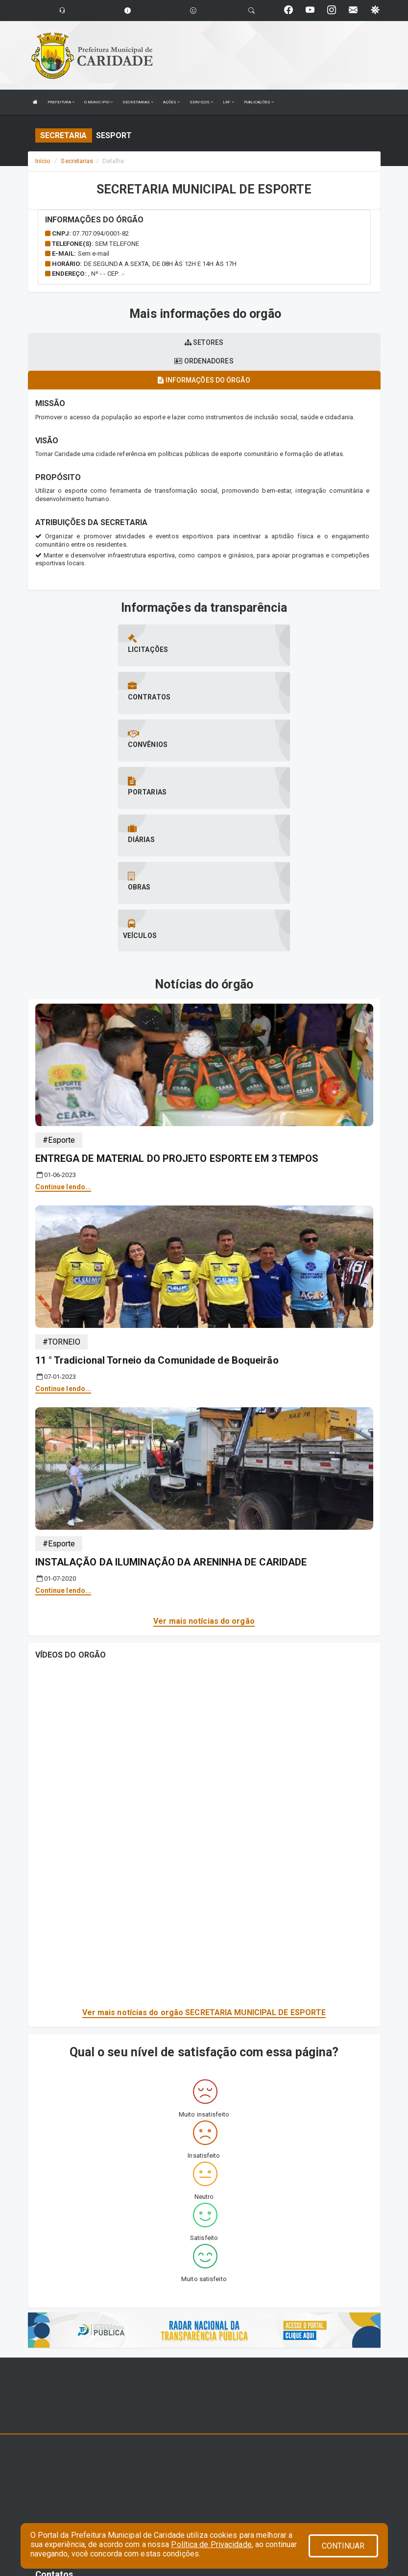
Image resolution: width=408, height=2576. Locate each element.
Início (43, 161)
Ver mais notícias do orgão (204, 1477)
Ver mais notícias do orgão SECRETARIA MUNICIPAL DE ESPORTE (204, 1869)
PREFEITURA (61, 102)
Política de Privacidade (211, 2544)
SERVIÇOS (201, 102)
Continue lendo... (63, 1043)
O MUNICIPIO (98, 102)
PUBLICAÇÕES (259, 102)
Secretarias (77, 161)
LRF (228, 102)
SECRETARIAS (137, 102)
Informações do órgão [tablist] (204, 380)
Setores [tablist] (204, 342)
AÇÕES (171, 102)
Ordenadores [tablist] (203, 361)
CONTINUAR (343, 2546)
